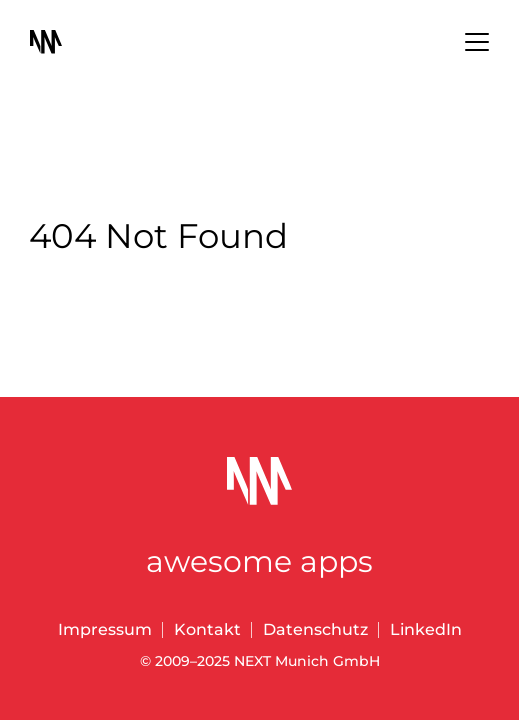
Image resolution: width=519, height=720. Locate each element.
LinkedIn (426, 629)
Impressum (105, 629)
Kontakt (207, 629)
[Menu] (477, 44)
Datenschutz (315, 629)
